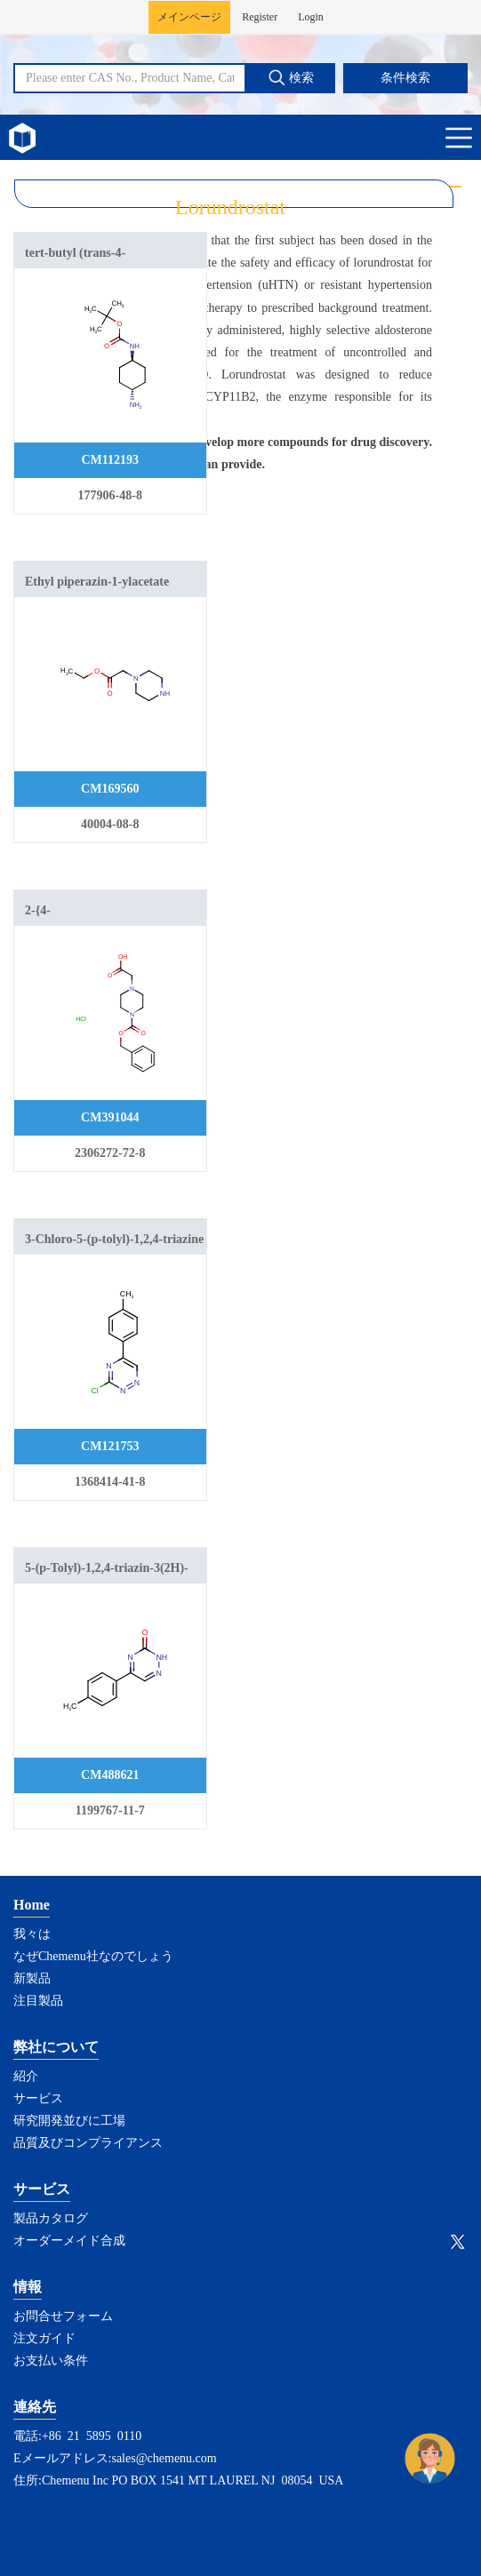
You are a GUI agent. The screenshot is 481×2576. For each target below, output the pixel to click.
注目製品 (38, 2000)
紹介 (25, 2076)
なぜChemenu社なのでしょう (93, 1956)
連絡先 (34, 2406)
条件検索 (405, 77)
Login (311, 17)
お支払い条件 (50, 2360)
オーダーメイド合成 (69, 2240)
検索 (291, 77)
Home (31, 1904)
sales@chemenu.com (163, 2458)
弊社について (56, 2046)
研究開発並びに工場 (69, 2120)
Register (259, 17)
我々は (32, 1934)
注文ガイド (44, 2338)
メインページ (189, 17)
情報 (27, 2286)
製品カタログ (50, 2218)
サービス (38, 2098)
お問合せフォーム (63, 2316)
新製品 (32, 1978)
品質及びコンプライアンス (88, 2142)
